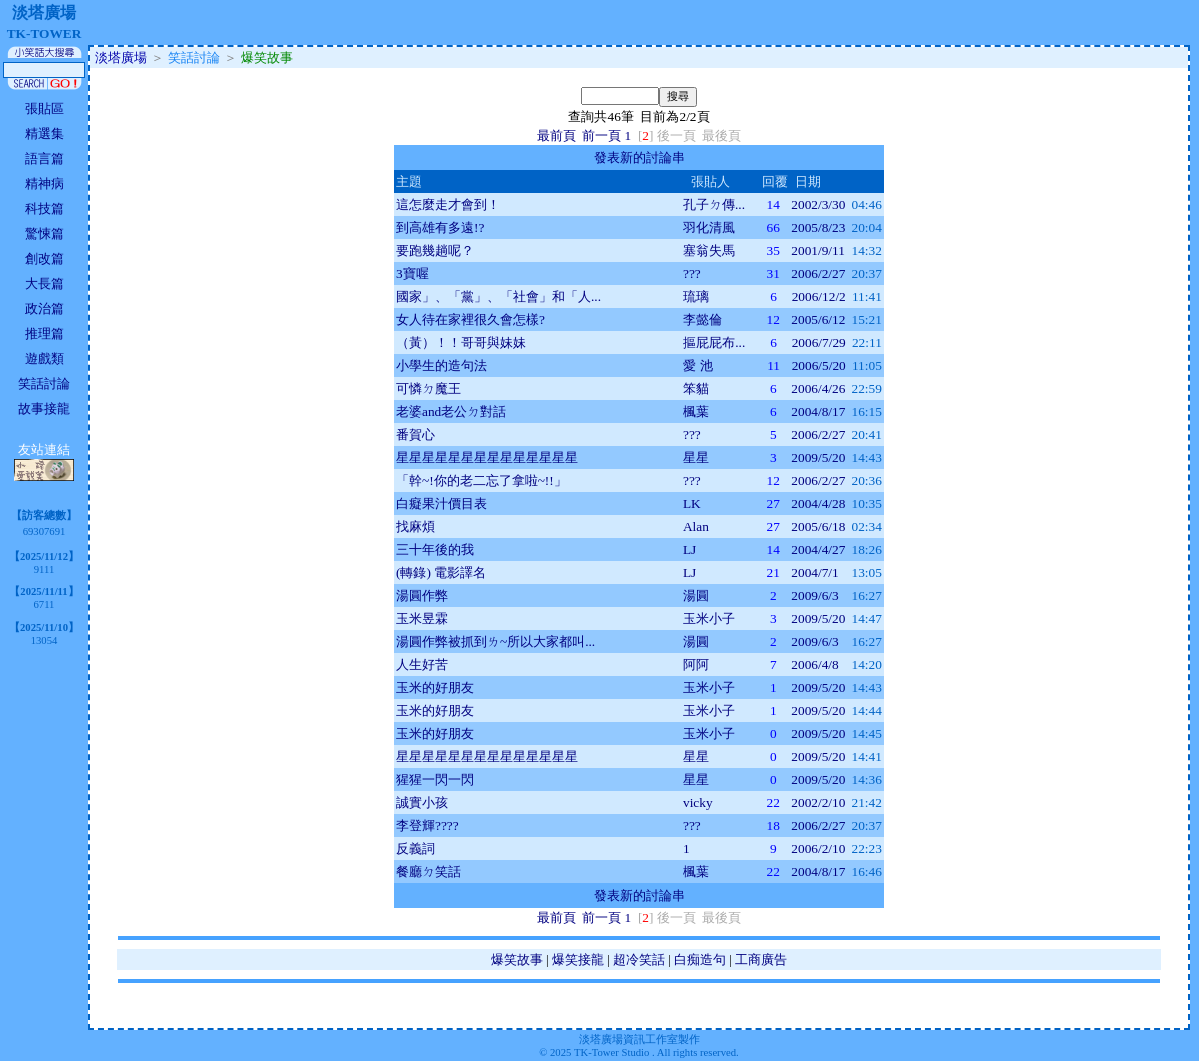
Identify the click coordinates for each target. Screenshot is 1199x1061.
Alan (696, 526)
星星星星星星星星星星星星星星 (487, 457)
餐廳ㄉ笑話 (428, 871)
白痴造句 (700, 959)
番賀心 (415, 434)
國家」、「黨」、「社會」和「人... (498, 296)
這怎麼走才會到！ (448, 204)
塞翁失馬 (709, 250)
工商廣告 (761, 959)
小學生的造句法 (441, 365)
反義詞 (415, 848)
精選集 (44, 133)
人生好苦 (422, 664)
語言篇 (44, 158)
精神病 (44, 183)
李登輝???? (427, 825)
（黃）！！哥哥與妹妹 (461, 342)
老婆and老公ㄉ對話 (451, 411)
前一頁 (601, 135)
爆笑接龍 (578, 959)
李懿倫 (702, 319)
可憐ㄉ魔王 (428, 388)
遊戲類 (44, 358)
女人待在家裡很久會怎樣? (470, 319)
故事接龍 (44, 408)
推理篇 (44, 333)
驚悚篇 (44, 233)
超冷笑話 (639, 959)
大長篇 (44, 283)
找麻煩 (415, 526)
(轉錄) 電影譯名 (441, 572)
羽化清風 (709, 227)
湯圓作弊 (422, 595)
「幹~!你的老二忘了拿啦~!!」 (481, 480)
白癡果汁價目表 (441, 503)
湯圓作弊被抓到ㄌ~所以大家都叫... (495, 641)
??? (692, 273)
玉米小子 (709, 618)
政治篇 (44, 308)
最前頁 (556, 135)
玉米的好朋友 (435, 687)
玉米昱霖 (422, 618)
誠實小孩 (422, 802)
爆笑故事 (517, 959)
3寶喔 (412, 273)
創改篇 (44, 258)
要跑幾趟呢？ (435, 250)
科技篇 (44, 208)
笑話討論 (44, 383)
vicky (698, 802)
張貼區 (44, 108)
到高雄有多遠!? (440, 227)
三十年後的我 (435, 549)
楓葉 (696, 411)
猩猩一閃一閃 (435, 779)
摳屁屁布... (714, 342)
